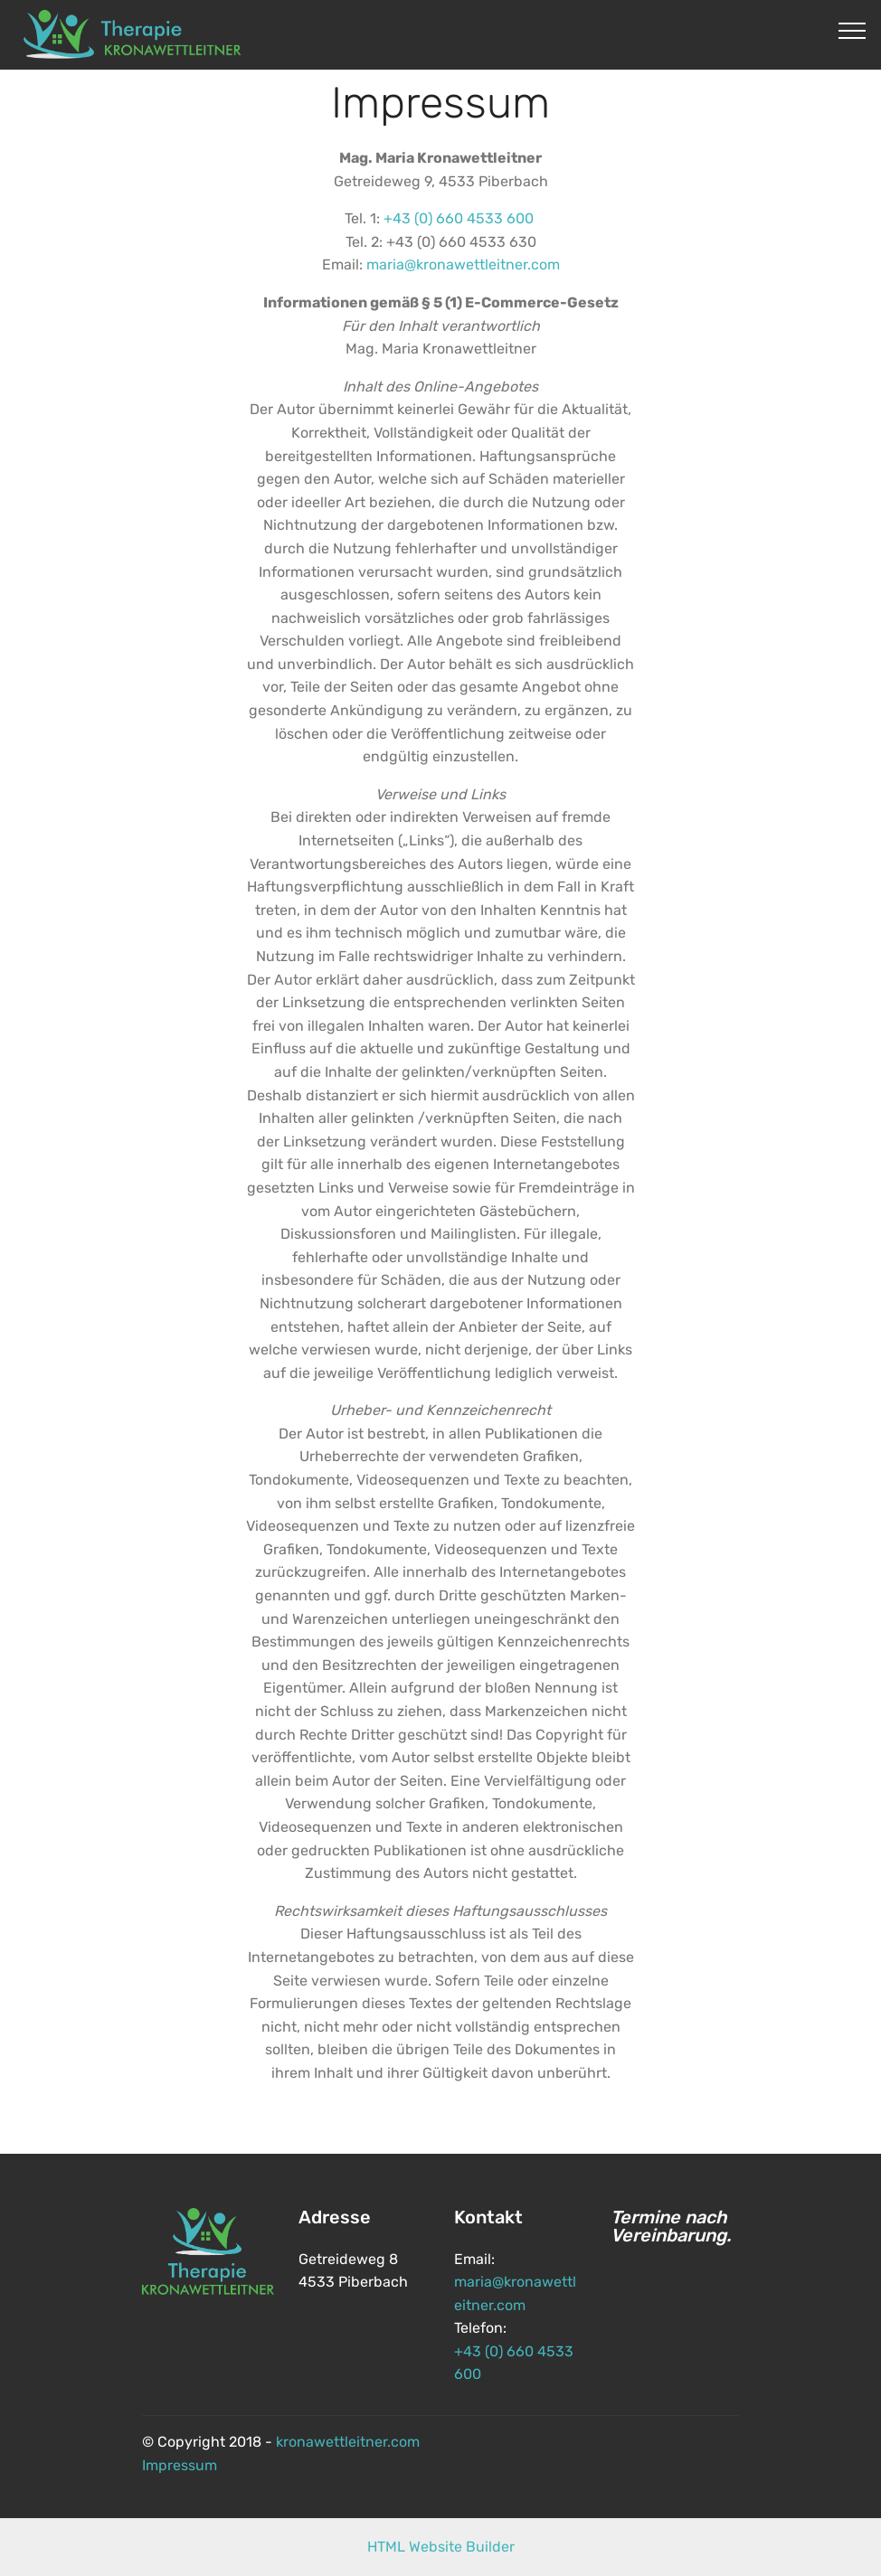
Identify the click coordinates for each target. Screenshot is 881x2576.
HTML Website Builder (441, 2546)
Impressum (179, 2465)
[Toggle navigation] (852, 30)
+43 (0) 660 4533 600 (459, 218)
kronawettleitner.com (348, 2441)
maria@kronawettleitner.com (463, 264)
